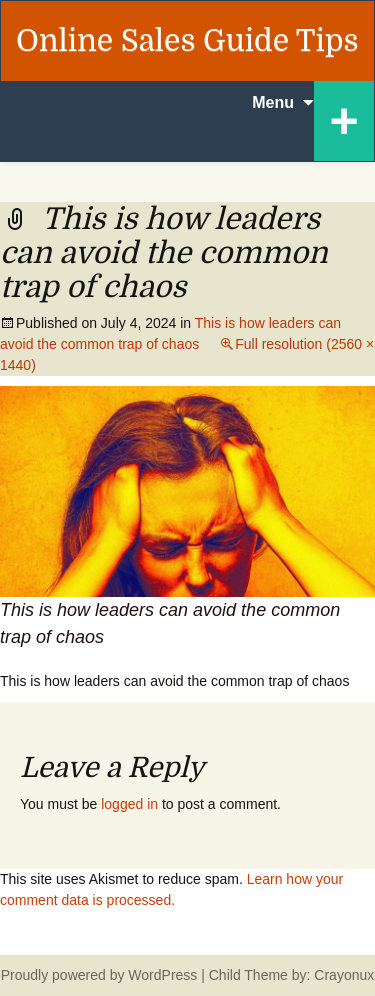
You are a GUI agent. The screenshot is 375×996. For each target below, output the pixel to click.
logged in (129, 804)
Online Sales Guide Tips (187, 41)
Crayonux (342, 975)
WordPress (162, 975)
